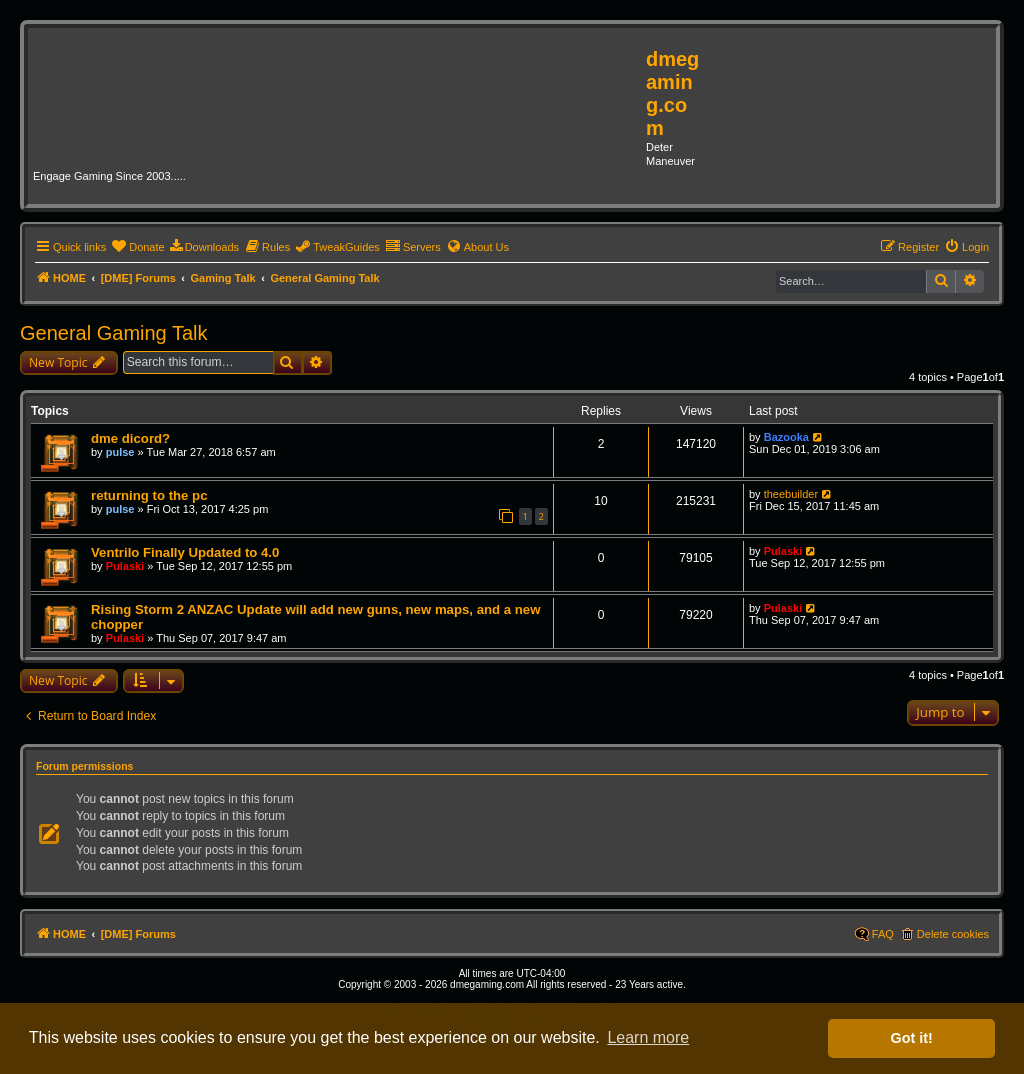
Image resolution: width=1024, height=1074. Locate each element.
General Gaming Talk (114, 333)
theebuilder (791, 494)
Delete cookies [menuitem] (953, 934)
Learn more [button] (648, 1037)
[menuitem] (137, 247)
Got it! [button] (912, 1038)
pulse (120, 452)
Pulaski (125, 566)
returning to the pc (149, 495)
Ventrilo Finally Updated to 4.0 (185, 552)
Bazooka (786, 437)
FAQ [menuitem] (883, 934)
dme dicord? (130, 438)
